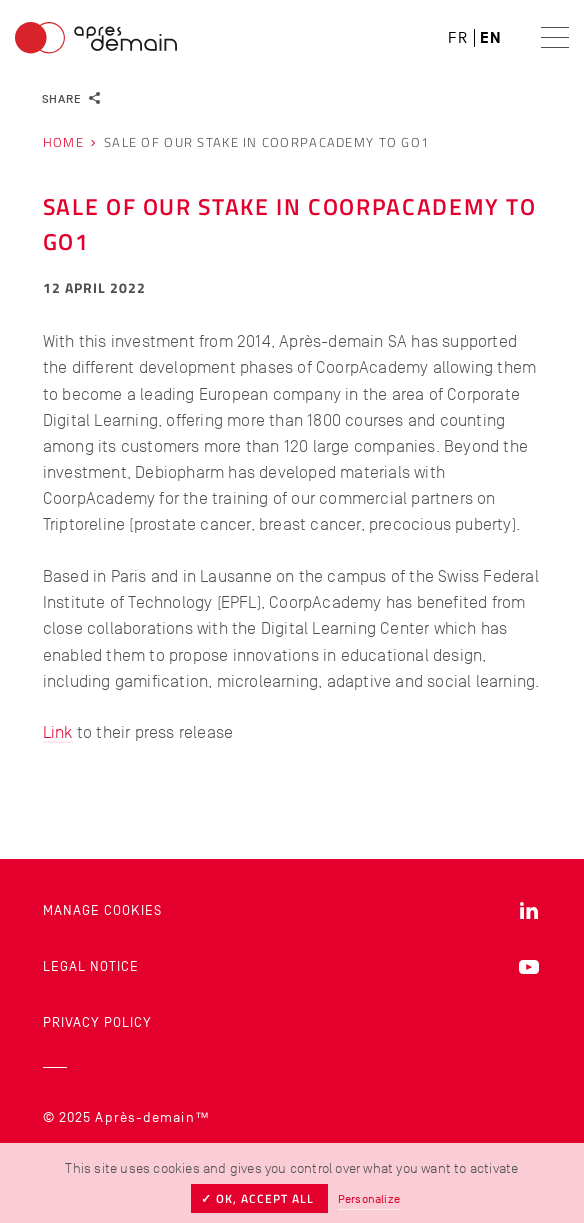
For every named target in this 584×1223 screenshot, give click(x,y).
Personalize (369, 1199)
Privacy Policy (97, 1022)
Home (63, 142)
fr (458, 38)
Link (58, 732)
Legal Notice (91, 966)
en (491, 38)
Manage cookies (102, 910)
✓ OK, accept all (259, 1198)
